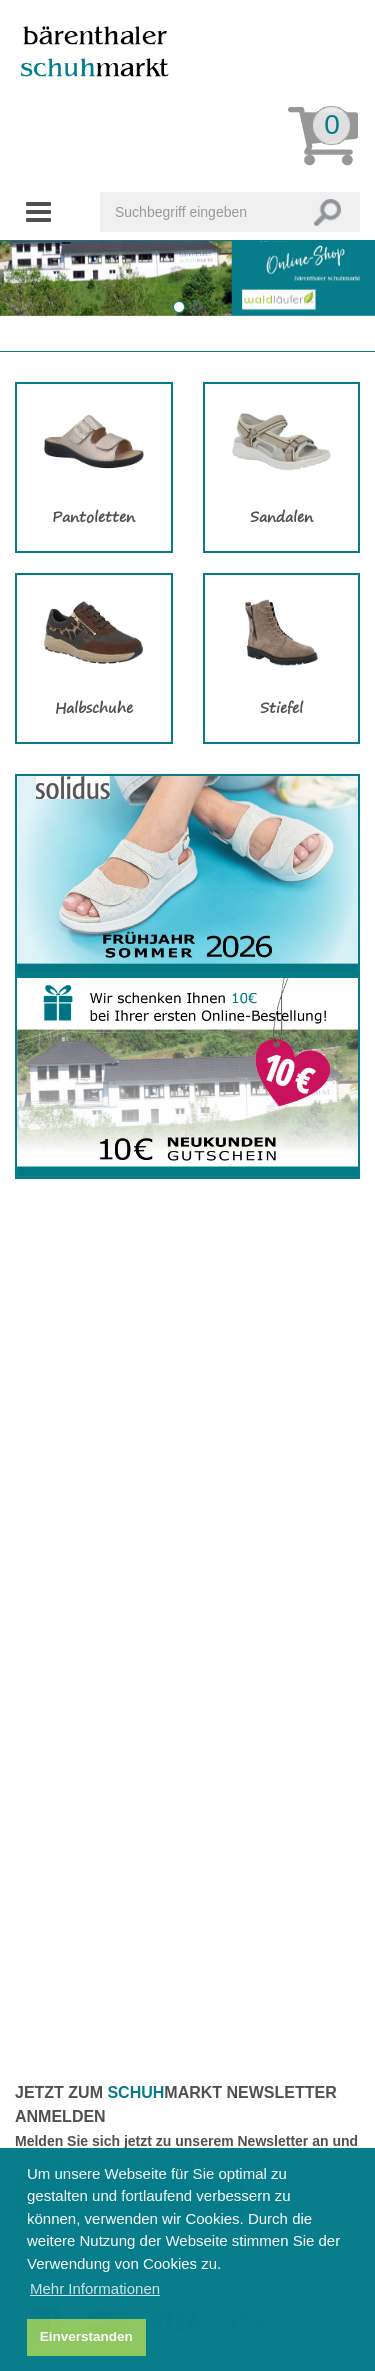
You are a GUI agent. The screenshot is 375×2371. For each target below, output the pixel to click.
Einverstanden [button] (86, 2336)
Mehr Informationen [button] (95, 2288)
